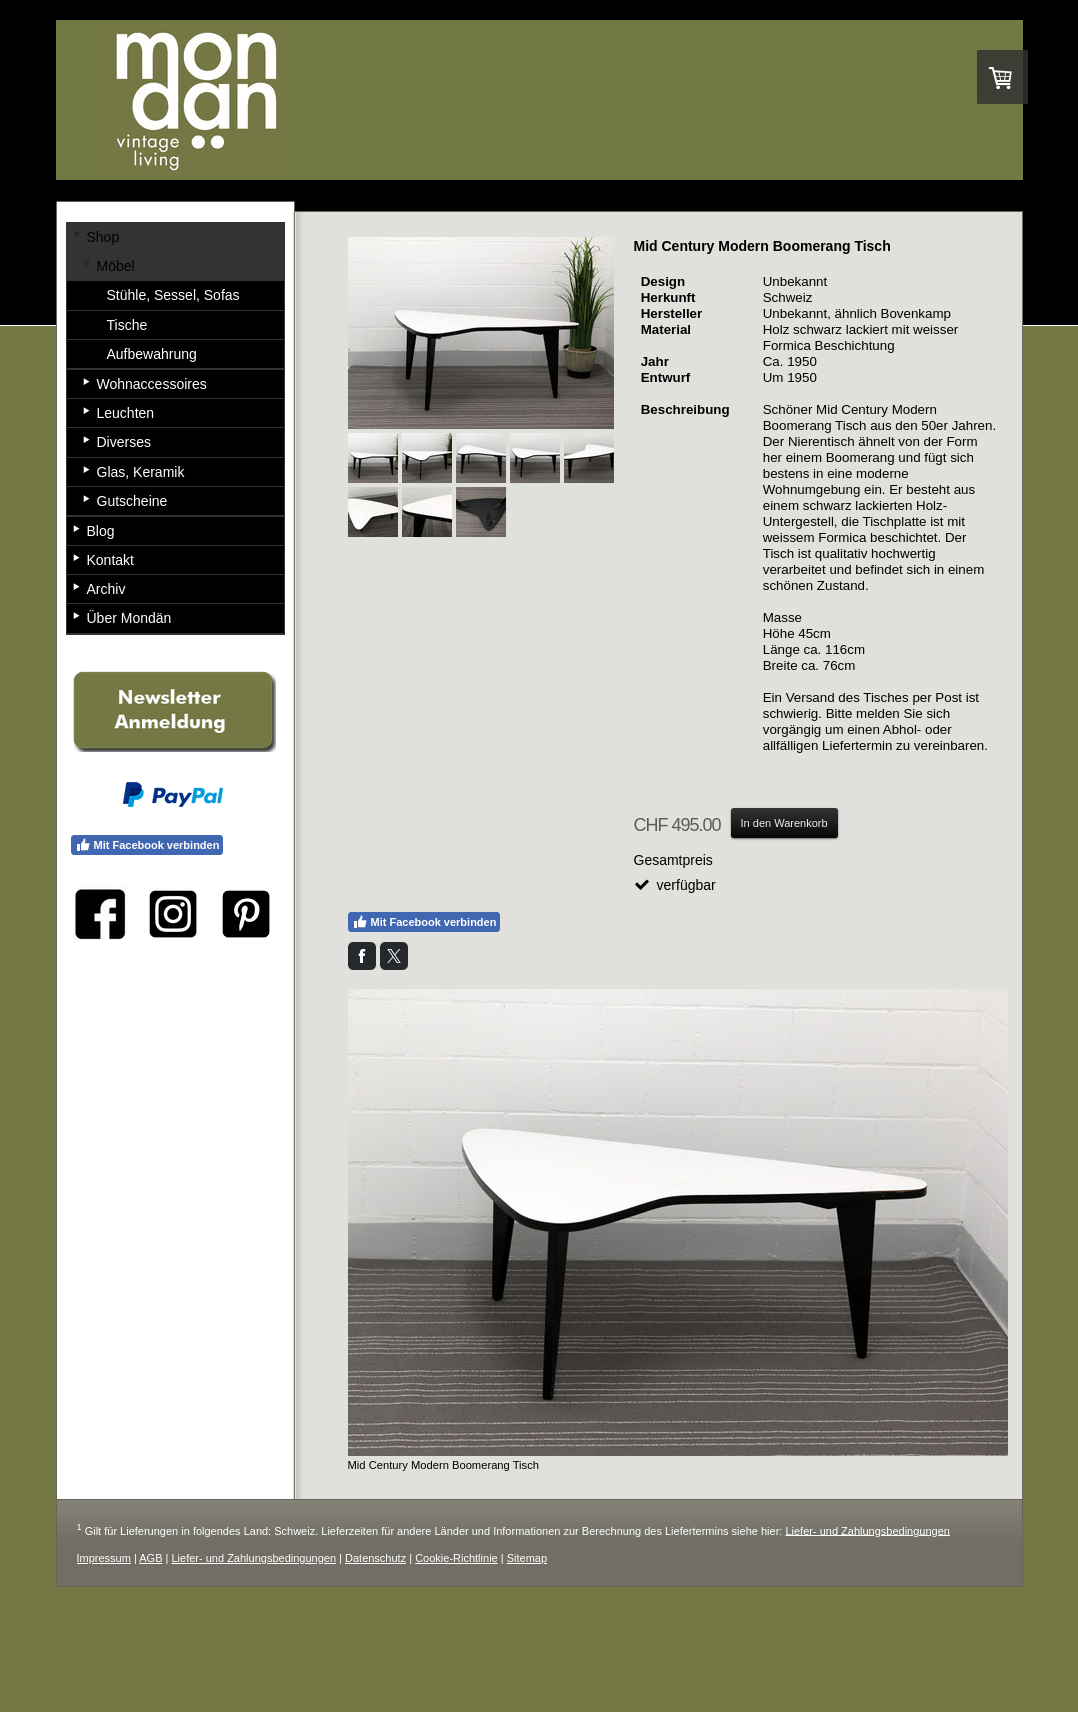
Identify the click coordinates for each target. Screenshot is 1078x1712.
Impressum (104, 1558)
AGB (150, 1558)
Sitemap (527, 1558)
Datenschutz (375, 1558)
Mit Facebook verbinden (424, 922)
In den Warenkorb (784, 823)
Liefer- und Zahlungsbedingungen (867, 1530)
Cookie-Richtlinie (456, 1558)
